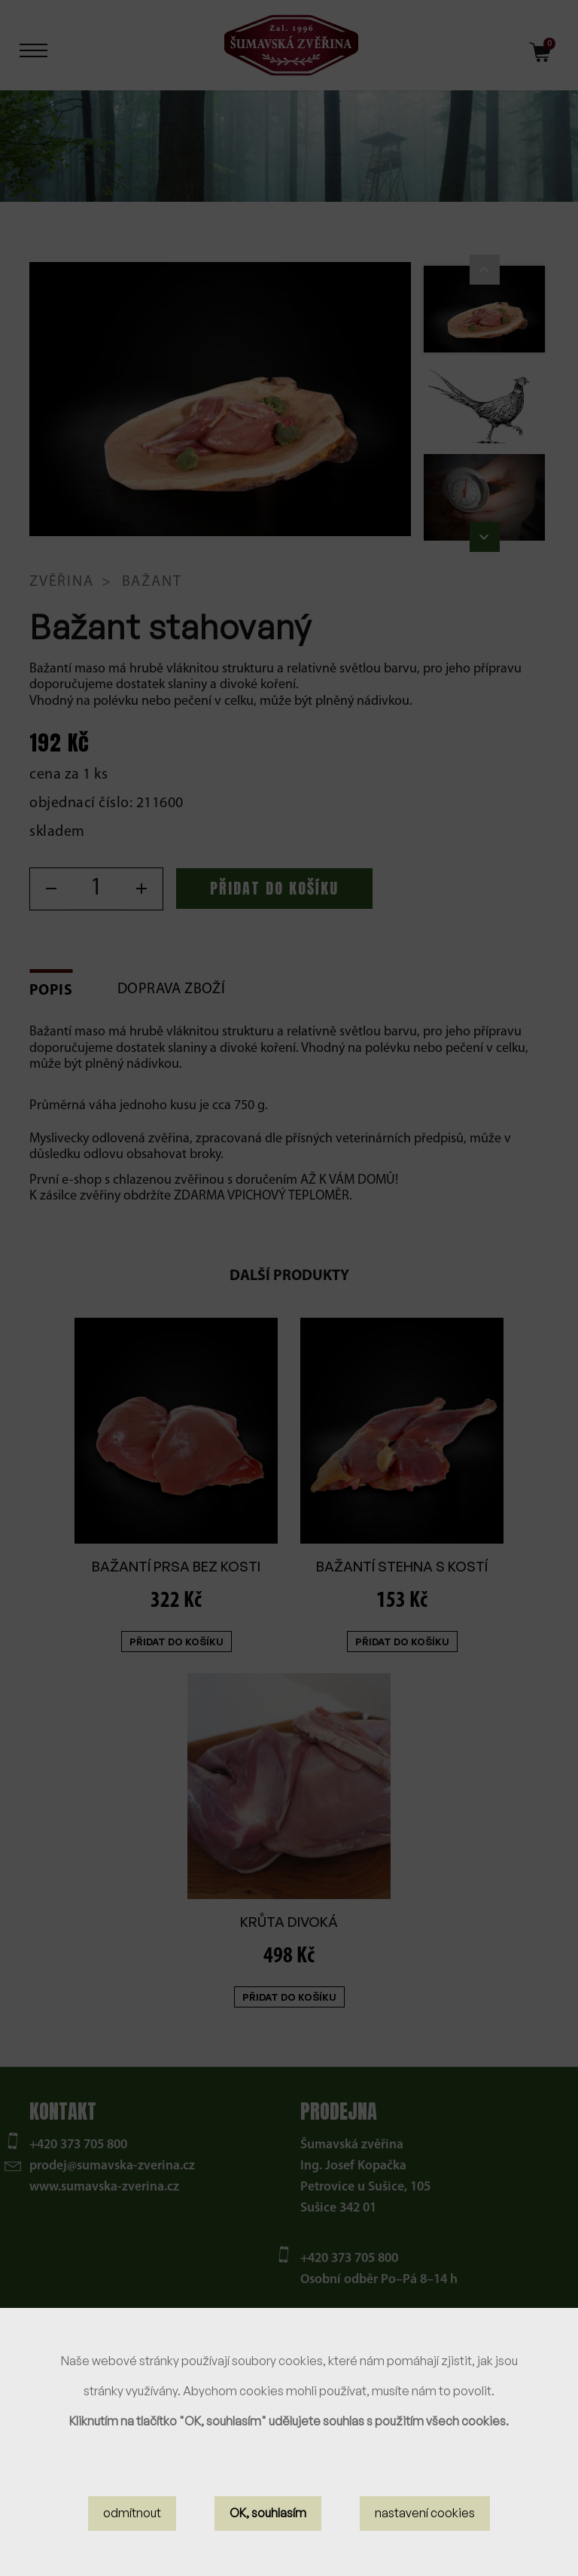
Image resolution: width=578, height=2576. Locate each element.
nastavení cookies (425, 2512)
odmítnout (132, 2512)
